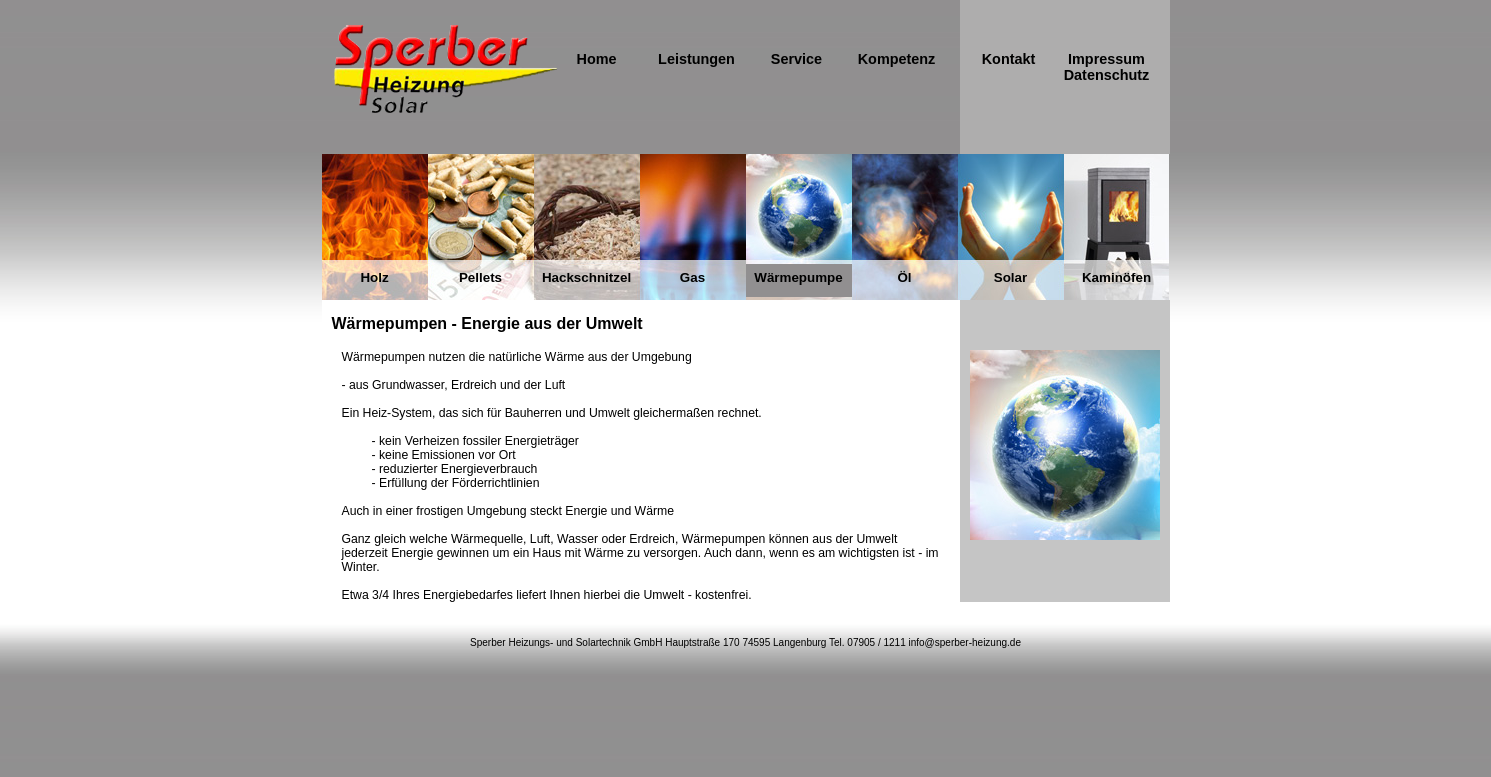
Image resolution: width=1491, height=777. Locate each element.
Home (596, 59)
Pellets (480, 277)
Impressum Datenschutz (1107, 67)
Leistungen (696, 59)
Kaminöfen (1116, 277)
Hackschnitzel (586, 277)
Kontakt (1009, 59)
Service (796, 59)
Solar (1010, 277)
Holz (374, 277)
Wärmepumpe (798, 277)
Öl (904, 277)
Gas (692, 277)
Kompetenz (897, 59)
